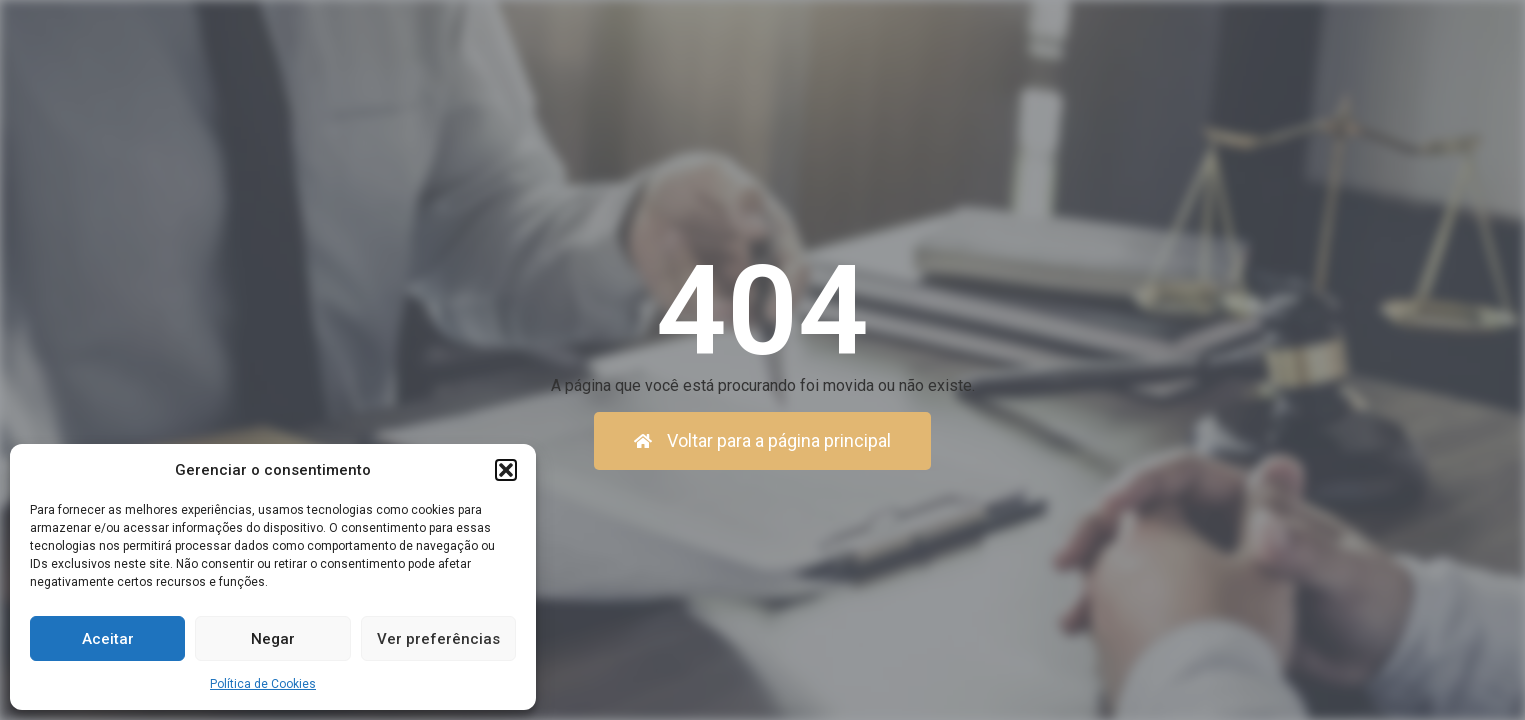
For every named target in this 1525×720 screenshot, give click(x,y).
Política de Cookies (263, 684)
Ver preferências (438, 639)
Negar (273, 639)
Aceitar (108, 639)
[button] (506, 470)
